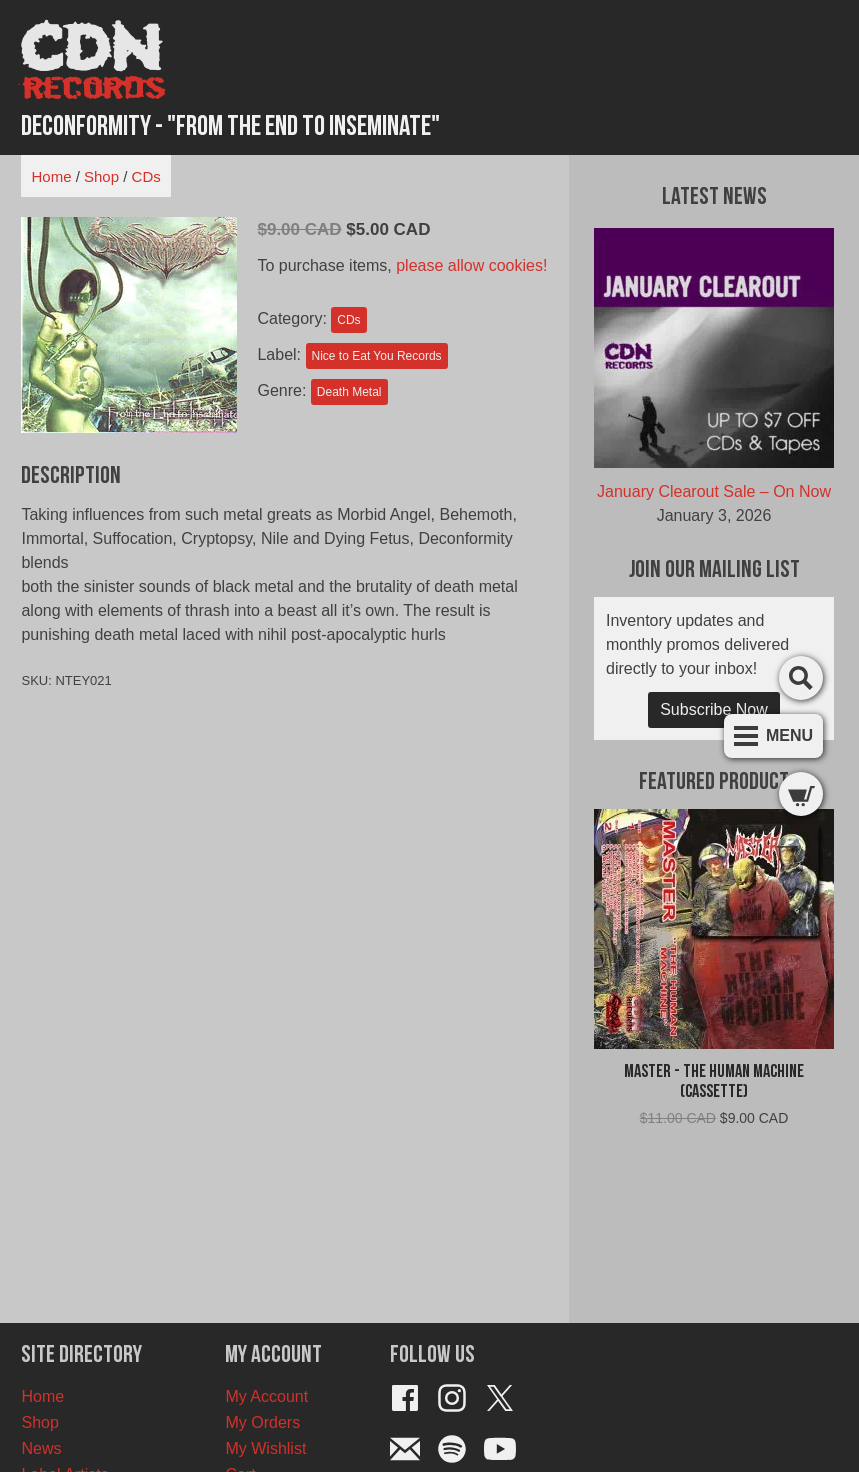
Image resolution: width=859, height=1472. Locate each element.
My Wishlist (265, 1448)
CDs (146, 176)
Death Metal (349, 392)
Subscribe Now (714, 709)
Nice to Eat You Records (377, 356)
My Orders (262, 1422)
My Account (266, 1396)
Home (51, 176)
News (41, 1448)
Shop (101, 176)
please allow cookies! (471, 265)
